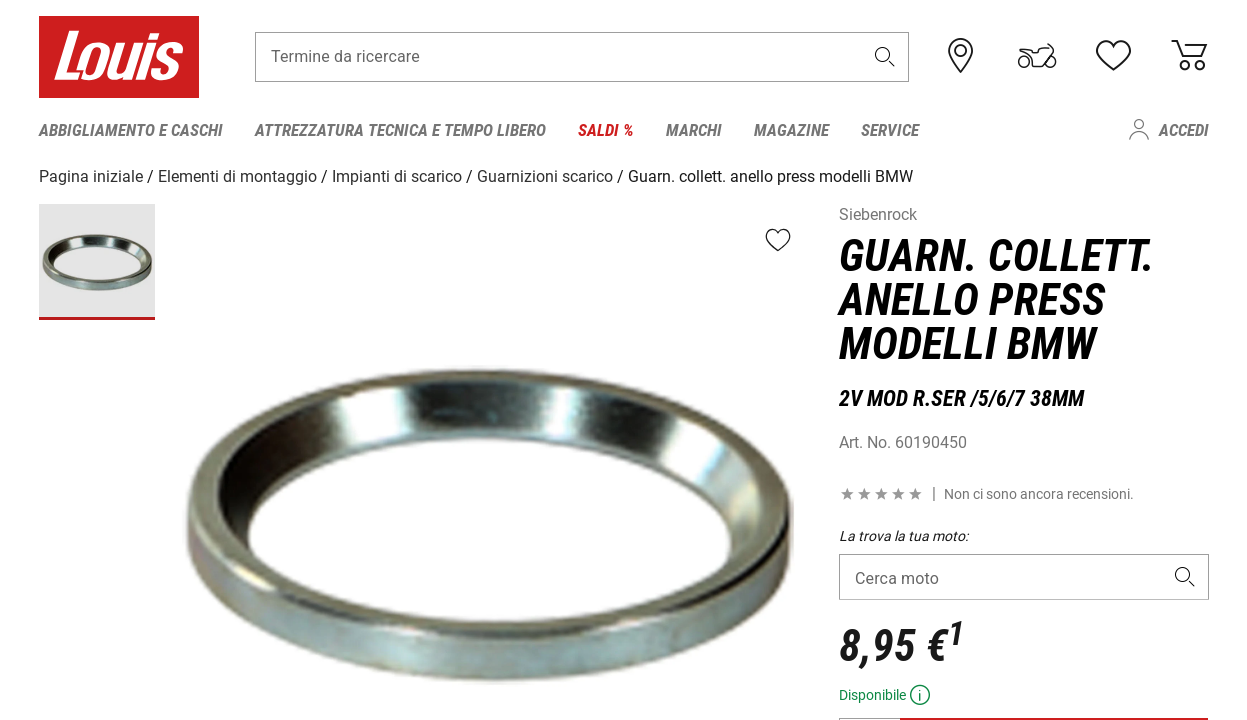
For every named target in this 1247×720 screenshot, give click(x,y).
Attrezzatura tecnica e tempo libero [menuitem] (400, 130)
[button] (884, 56)
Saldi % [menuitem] (606, 130)
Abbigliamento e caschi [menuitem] (131, 130)
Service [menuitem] (890, 130)
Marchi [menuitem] (694, 130)
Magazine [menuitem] (791, 130)
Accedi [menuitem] (1184, 130)
